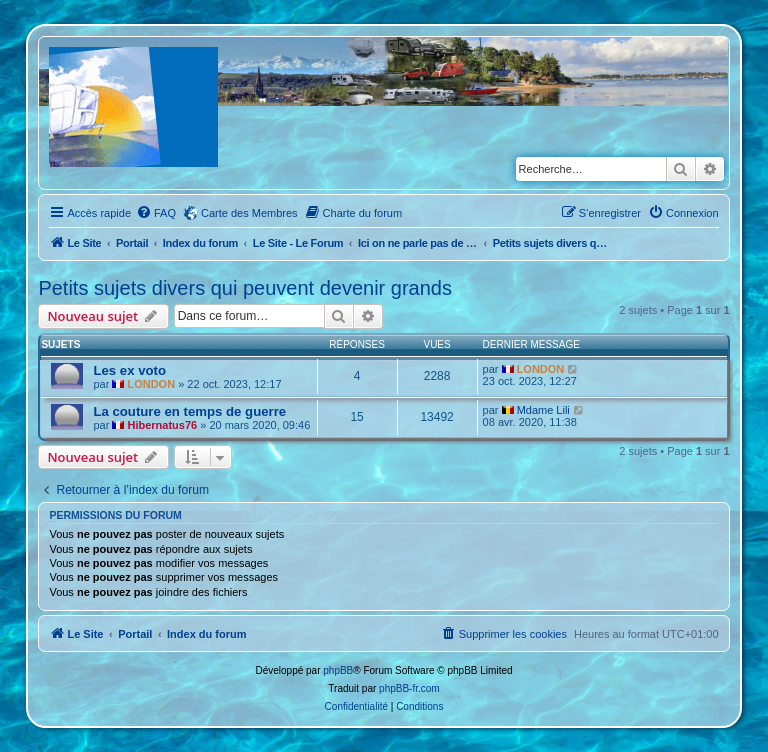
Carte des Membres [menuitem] (249, 213)
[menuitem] (156, 213)
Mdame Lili (543, 410)
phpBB (338, 670)
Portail (132, 243)
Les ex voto (129, 370)
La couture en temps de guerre (189, 411)
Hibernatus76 (162, 425)
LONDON (151, 384)
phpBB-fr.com (409, 688)
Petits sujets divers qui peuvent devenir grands (245, 288)
